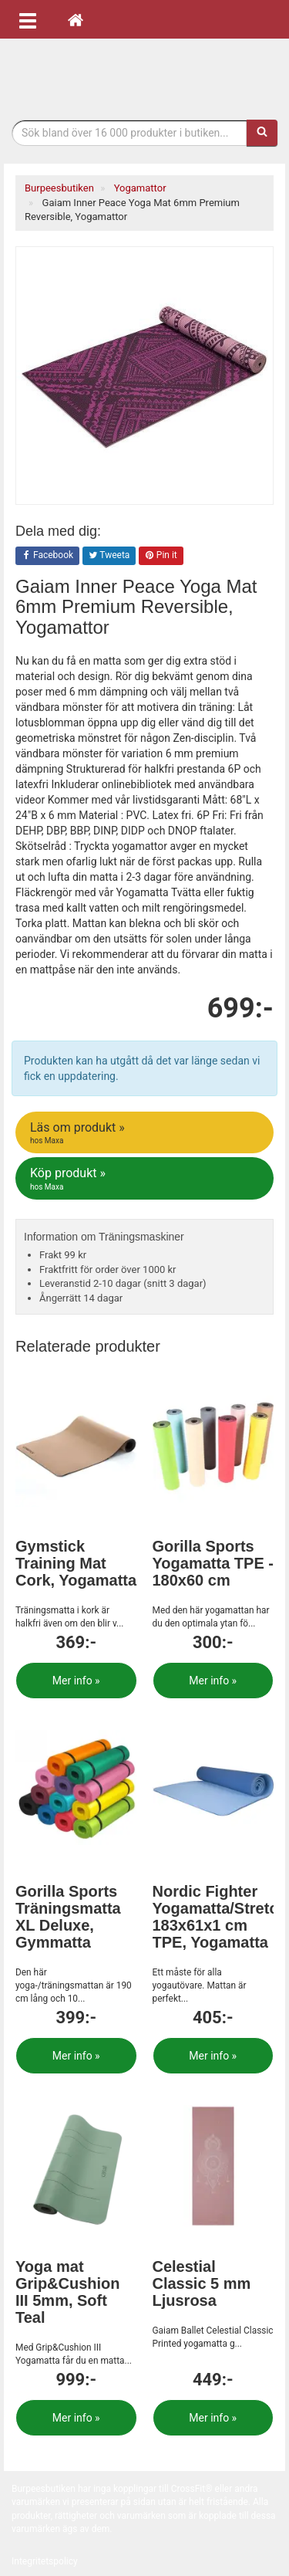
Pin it (161, 556)
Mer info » (76, 1680)
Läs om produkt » (145, 1133)
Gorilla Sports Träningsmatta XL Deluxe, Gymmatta (68, 1917)
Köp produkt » (145, 1179)
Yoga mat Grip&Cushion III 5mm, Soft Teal (67, 2292)
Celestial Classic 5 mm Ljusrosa (202, 2283)
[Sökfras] (129, 133)
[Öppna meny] (28, 19)
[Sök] (262, 133)
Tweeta (109, 556)
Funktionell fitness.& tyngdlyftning (145, 75)
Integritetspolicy (45, 2561)
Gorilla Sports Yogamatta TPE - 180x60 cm (213, 1563)
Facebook (47, 556)
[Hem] (75, 19)
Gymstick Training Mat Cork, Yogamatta (75, 1563)
